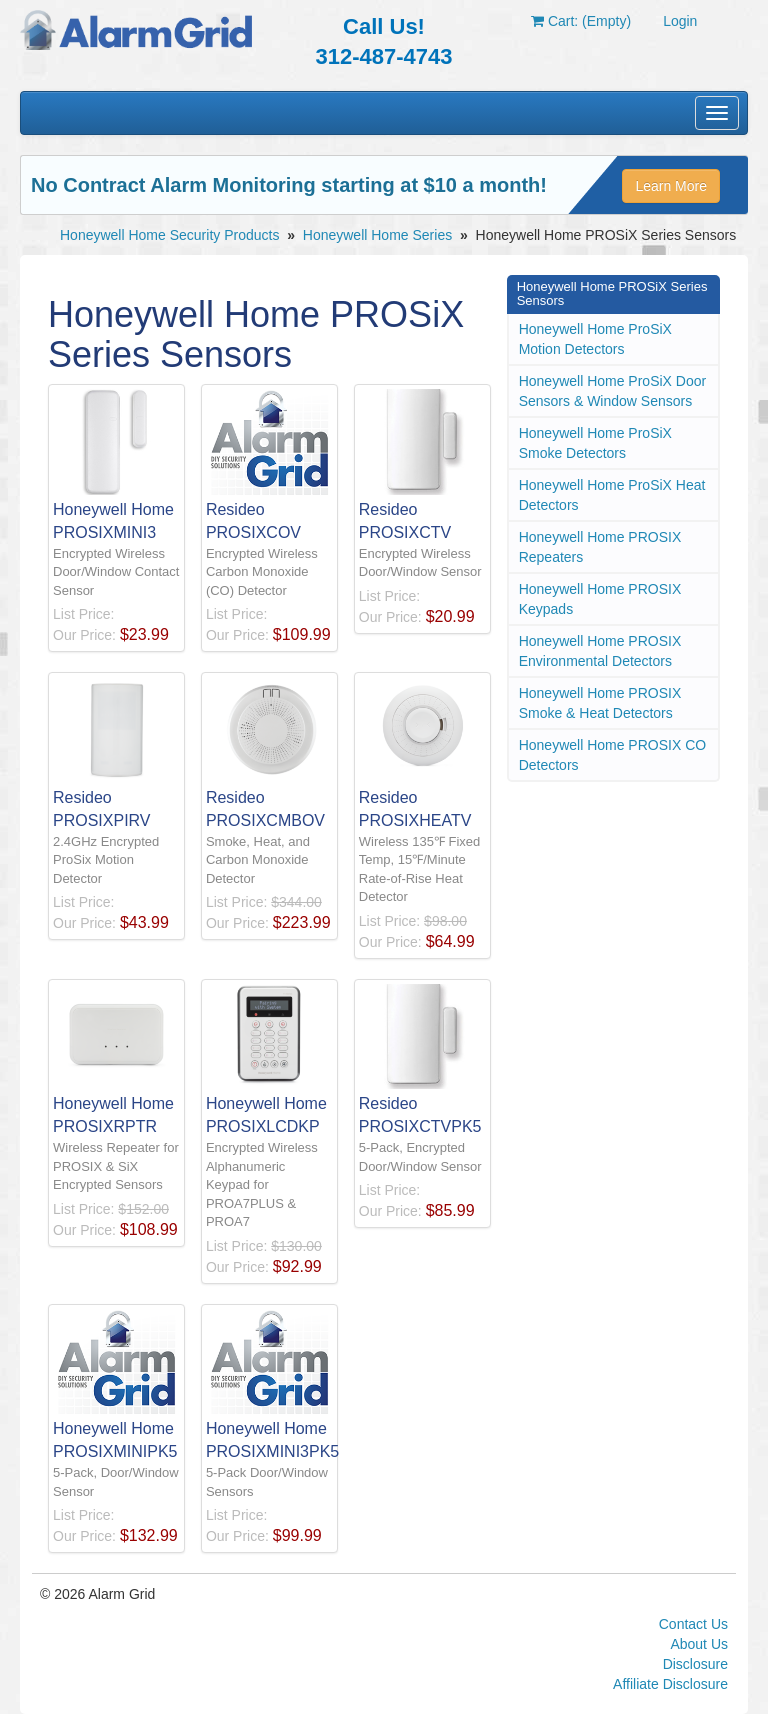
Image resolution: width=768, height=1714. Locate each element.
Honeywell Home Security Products (169, 235)
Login (680, 21)
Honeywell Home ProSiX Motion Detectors (595, 339)
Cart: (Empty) (581, 21)
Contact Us (693, 1624)
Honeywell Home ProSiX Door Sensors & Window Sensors (613, 391)
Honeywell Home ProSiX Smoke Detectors (595, 443)
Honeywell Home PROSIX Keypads (600, 599)
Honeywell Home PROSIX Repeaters (600, 547)
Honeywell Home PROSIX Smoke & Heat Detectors (600, 703)
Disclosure (695, 1664)
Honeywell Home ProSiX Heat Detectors (612, 495)
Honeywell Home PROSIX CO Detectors (613, 755)
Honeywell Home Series (377, 235)
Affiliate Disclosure (670, 1684)
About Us (699, 1644)
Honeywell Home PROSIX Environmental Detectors (600, 651)
